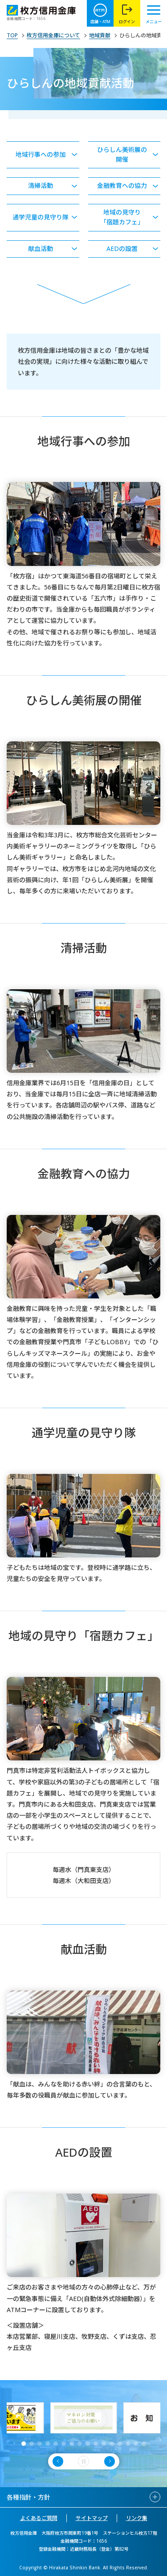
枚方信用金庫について (53, 35)
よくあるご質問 (38, 2518)
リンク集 (136, 2518)
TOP (12, 35)
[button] (23, 2443)
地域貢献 (99, 35)
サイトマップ (92, 2518)
